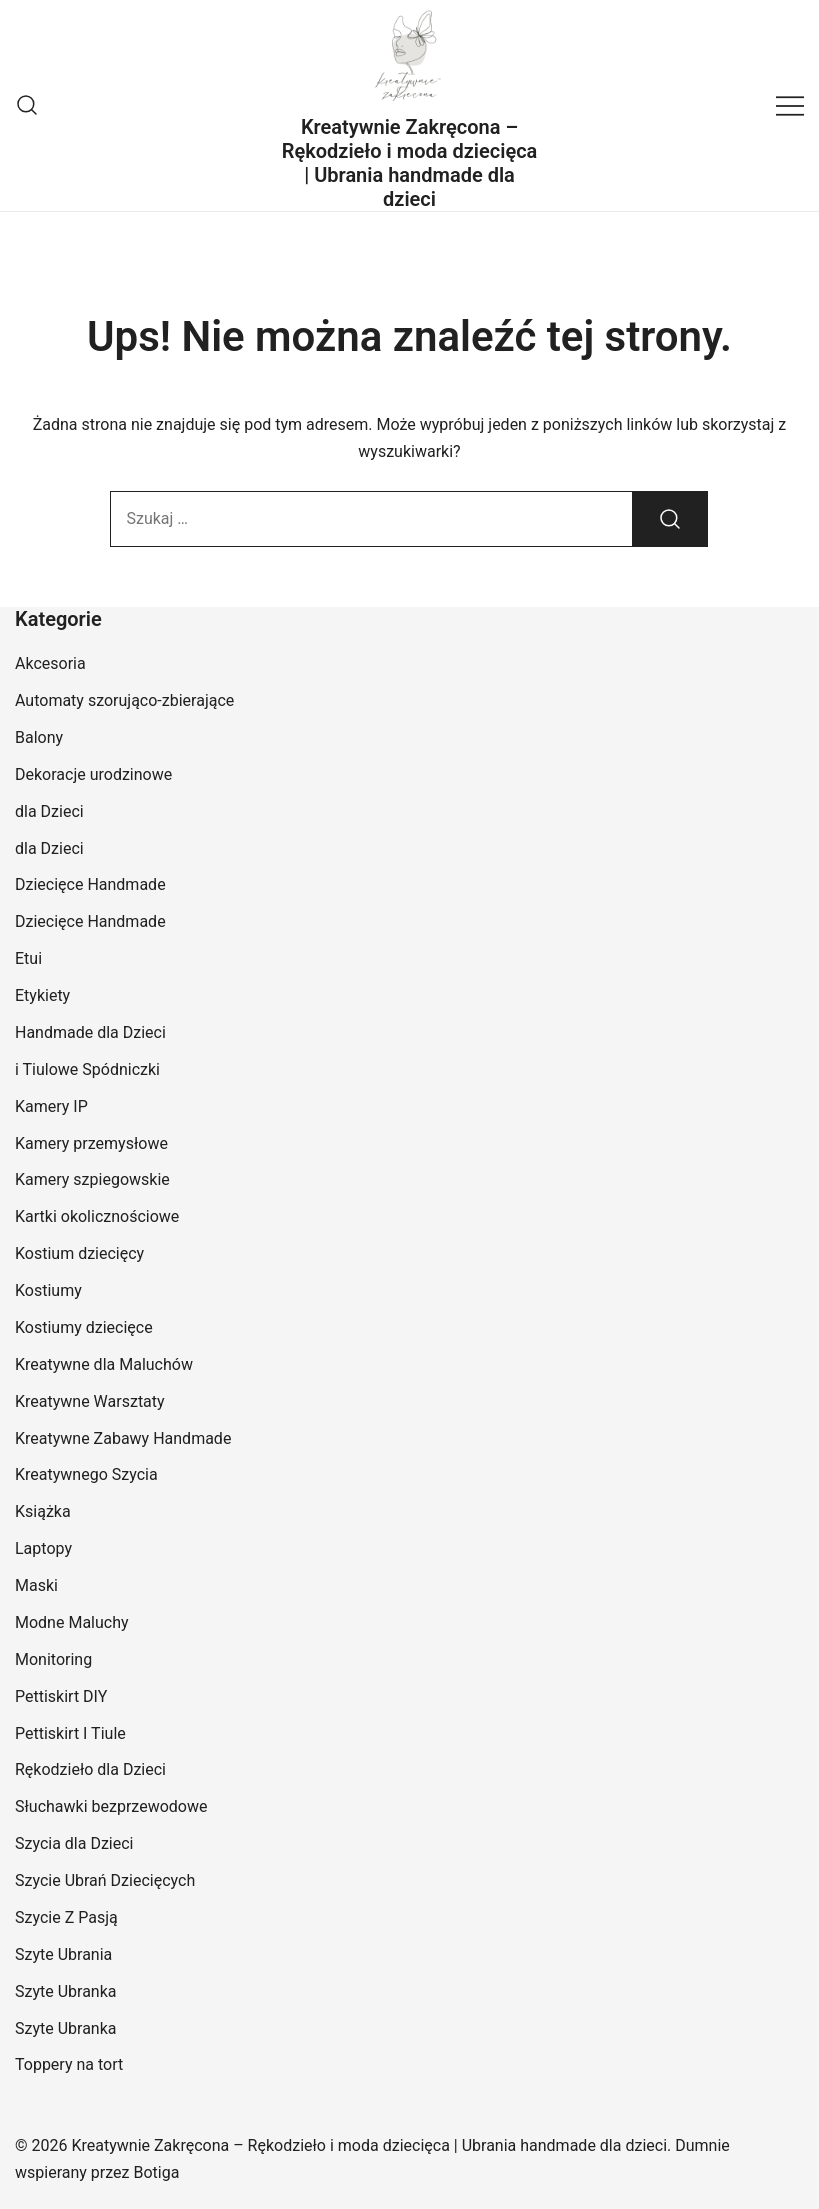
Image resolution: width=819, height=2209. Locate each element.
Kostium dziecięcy (79, 1253)
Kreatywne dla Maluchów (104, 1364)
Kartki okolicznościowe (97, 1216)
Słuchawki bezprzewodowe (111, 1806)
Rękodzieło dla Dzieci (90, 1769)
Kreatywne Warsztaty (90, 1401)
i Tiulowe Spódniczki (87, 1069)
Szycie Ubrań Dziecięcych (105, 1880)
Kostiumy (48, 1290)
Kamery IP (51, 1106)
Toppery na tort (69, 2064)
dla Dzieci (49, 811)
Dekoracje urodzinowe (93, 774)
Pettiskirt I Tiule (70, 1733)
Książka (43, 1511)
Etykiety (42, 995)
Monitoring (53, 1659)
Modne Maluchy (72, 1622)
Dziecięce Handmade (90, 884)
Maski (36, 1585)
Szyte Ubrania (63, 1954)
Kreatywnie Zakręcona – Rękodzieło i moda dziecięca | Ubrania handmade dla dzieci (410, 163)
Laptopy (43, 1548)
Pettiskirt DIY (61, 1696)
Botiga (156, 2172)
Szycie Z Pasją (66, 1917)
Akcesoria (50, 663)
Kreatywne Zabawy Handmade (123, 1438)
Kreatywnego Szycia (86, 1474)
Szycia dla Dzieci (74, 1843)
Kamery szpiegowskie (92, 1179)
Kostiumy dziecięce (84, 1327)
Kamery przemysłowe (91, 1143)
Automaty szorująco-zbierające (124, 700)
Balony (39, 737)
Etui (28, 958)
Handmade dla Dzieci (90, 1032)
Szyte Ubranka (66, 1991)
